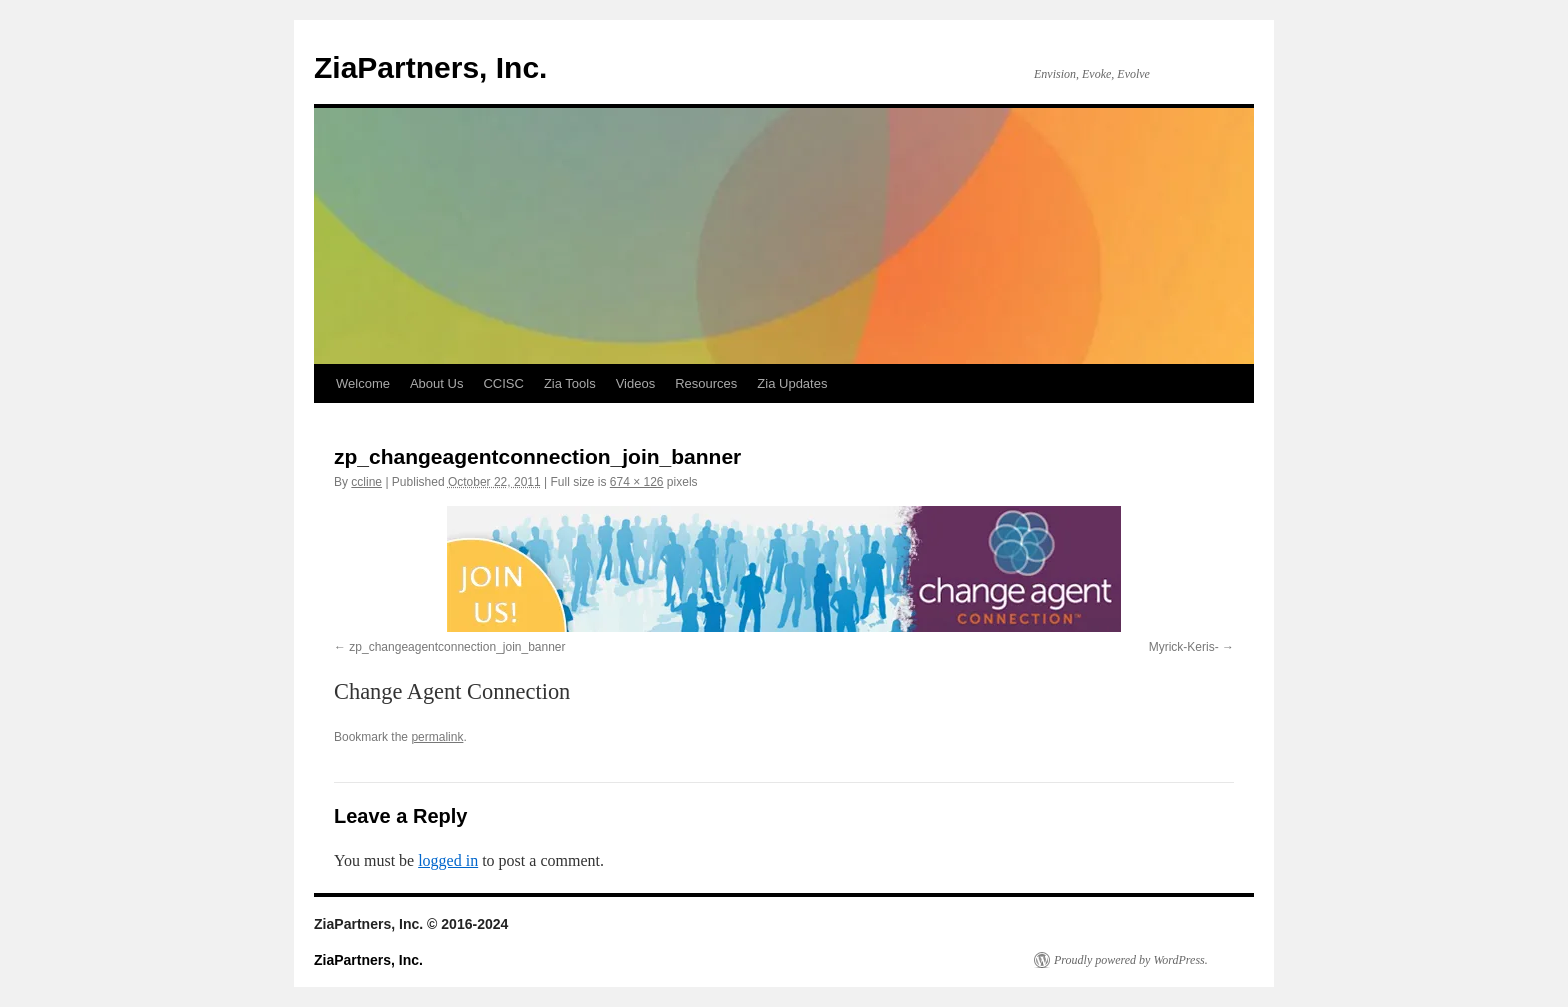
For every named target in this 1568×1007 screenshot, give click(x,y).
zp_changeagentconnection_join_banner (457, 647)
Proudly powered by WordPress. (1131, 960)
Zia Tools (570, 383)
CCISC (503, 383)
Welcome (363, 383)
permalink (437, 737)
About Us (436, 383)
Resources (706, 383)
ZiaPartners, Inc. (430, 67)
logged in (448, 860)
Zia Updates (792, 383)
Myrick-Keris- (1184, 647)
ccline (366, 482)
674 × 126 (637, 482)
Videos (636, 383)
